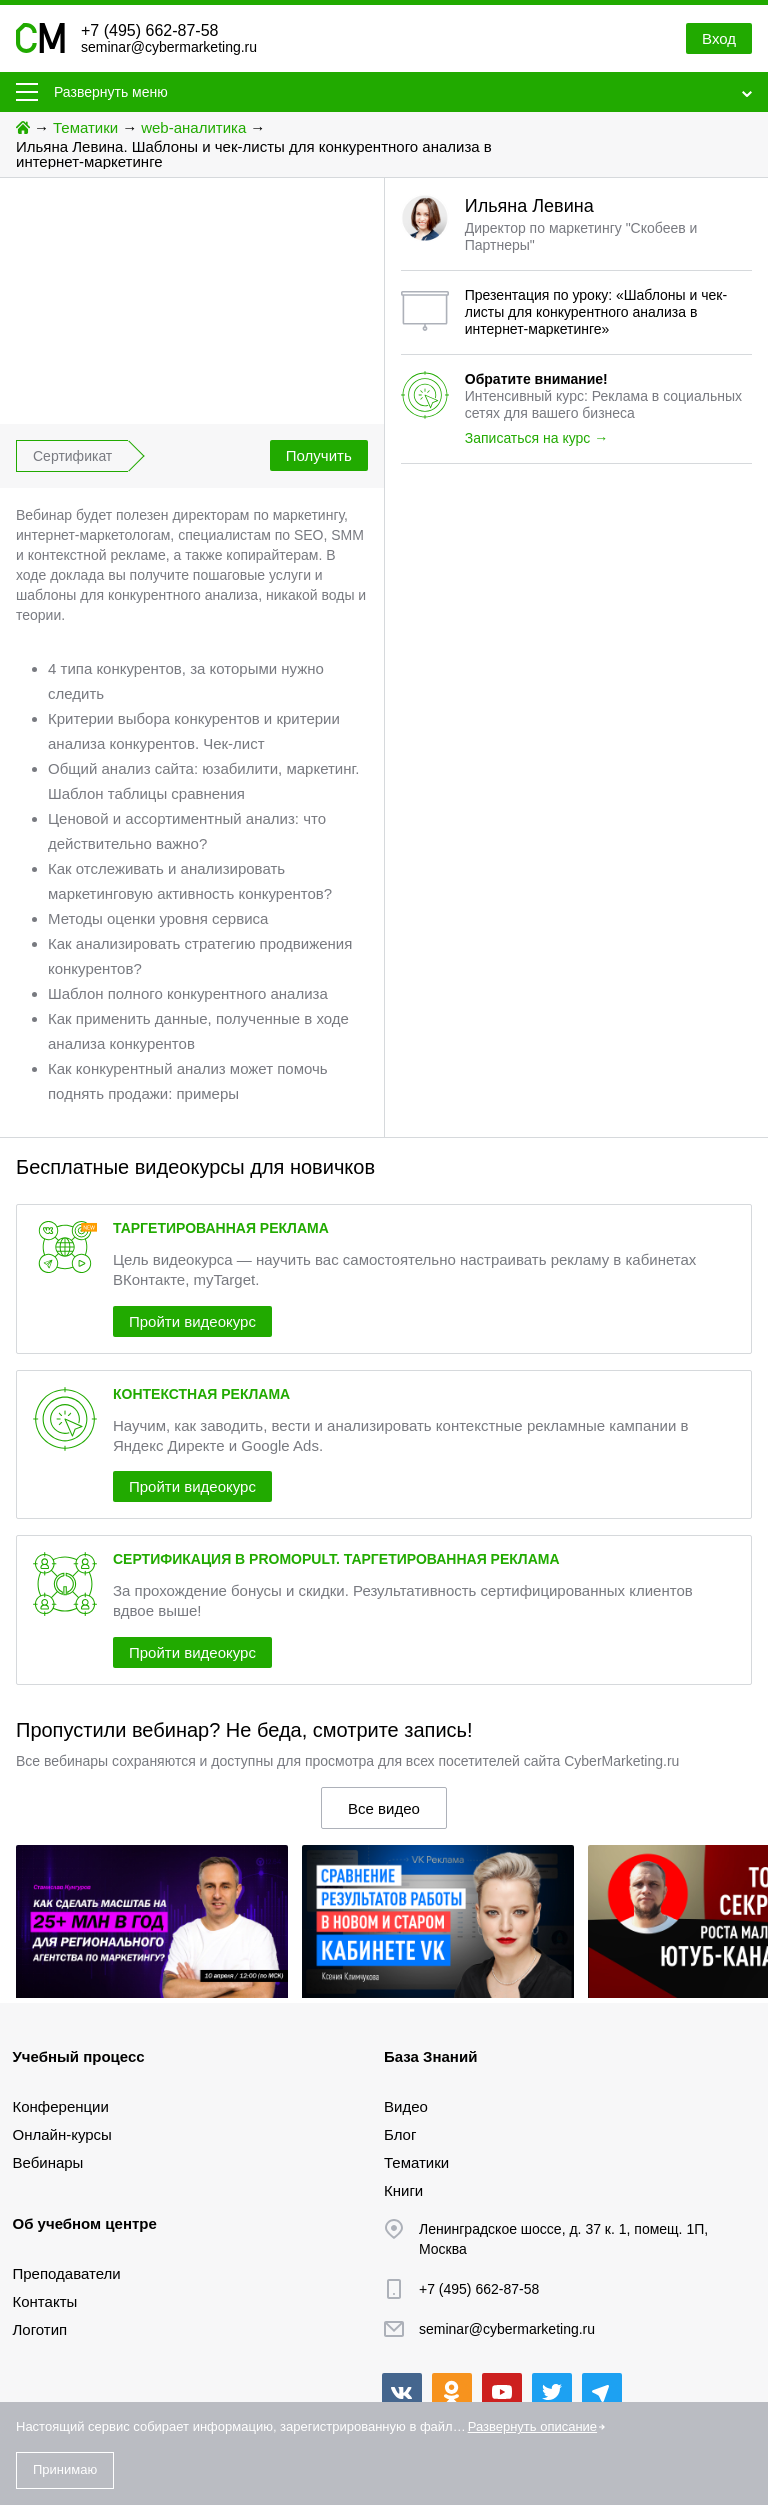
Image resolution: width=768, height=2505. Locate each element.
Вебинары (48, 2162)
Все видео (384, 1808)
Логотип (40, 2329)
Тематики (85, 127)
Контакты (45, 2301)
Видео (406, 2106)
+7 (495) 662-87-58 (149, 30)
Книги (403, 2190)
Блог (400, 2134)
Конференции (61, 2106)
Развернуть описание (532, 2426)
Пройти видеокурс (192, 1321)
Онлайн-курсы (62, 2134)
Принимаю (65, 2469)
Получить (319, 455)
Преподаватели (67, 2273)
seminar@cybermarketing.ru (169, 47)
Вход (719, 38)
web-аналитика (193, 127)
